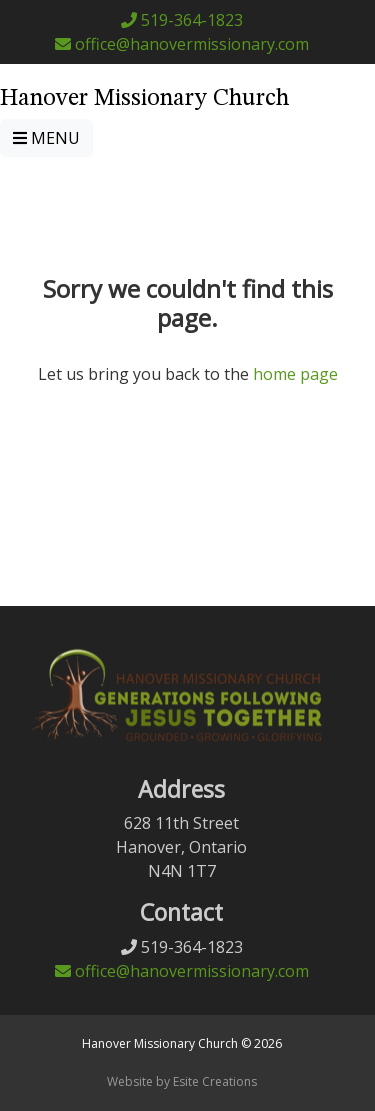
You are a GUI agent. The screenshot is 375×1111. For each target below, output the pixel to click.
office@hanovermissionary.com (182, 44)
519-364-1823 (182, 20)
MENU (46, 138)
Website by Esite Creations (182, 1081)
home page (295, 374)
